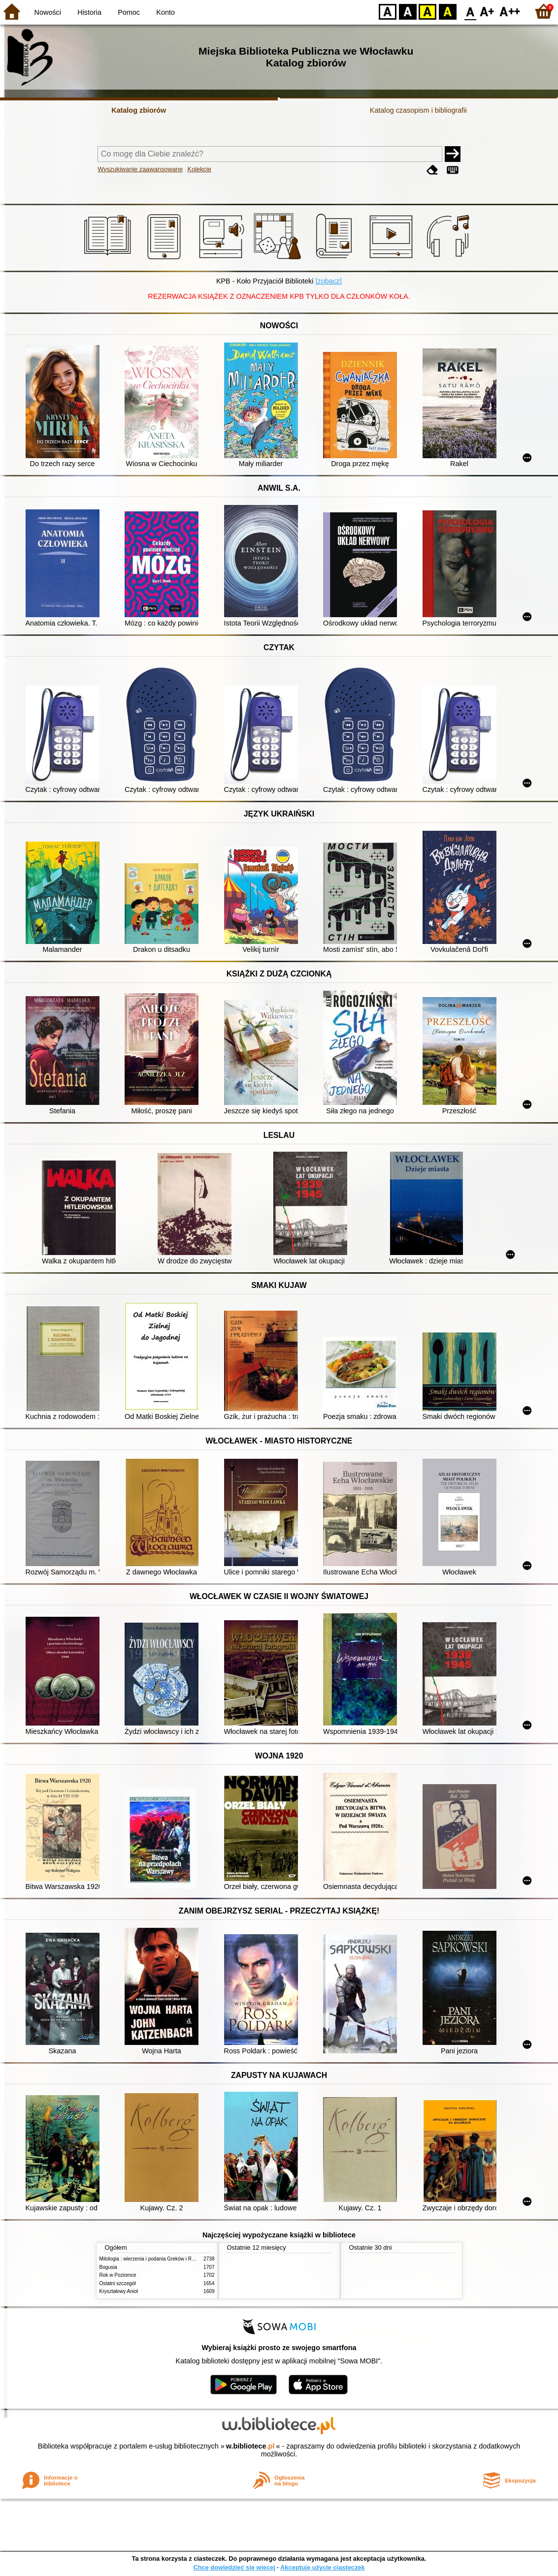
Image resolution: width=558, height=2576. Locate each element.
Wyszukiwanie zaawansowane (140, 169)
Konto (165, 12)
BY (447, 11)
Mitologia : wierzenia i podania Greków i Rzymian (153, 2259)
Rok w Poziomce (117, 2275)
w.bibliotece (250, 2446)
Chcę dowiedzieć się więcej (234, 2567)
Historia (89, 12)
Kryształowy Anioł (118, 2291)
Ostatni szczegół (117, 2283)
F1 (487, 11)
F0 (470, 11)
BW (407, 11)
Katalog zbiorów (138, 110)
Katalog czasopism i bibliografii (418, 110)
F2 (510, 11)
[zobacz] (328, 281)
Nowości (47, 12)
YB (427, 11)
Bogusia (108, 2267)
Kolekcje (199, 169)
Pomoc (129, 12)
